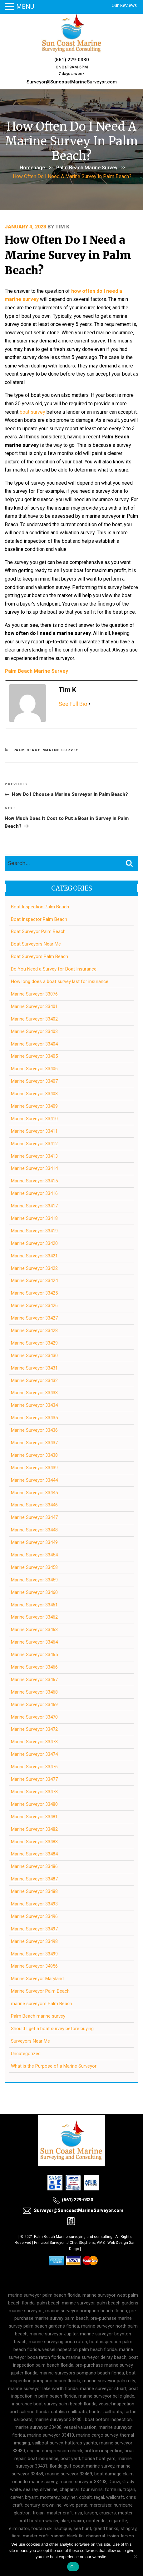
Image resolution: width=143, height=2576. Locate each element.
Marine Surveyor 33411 (34, 1131)
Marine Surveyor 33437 (34, 1442)
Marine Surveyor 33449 (34, 1542)
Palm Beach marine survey (86, 168)
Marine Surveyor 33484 (34, 1854)
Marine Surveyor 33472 (34, 1729)
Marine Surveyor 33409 (34, 1106)
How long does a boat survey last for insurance (59, 981)
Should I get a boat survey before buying (52, 2028)
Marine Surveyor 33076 (34, 994)
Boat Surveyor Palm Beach (38, 931)
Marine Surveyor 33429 (34, 1343)
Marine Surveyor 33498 (34, 1941)
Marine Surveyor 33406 (34, 1068)
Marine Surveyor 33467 (34, 1679)
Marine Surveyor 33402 (34, 1019)
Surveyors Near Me (30, 2041)
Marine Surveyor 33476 (34, 1767)
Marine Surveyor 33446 (34, 1505)
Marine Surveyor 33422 (34, 1268)
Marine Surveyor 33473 (34, 1742)
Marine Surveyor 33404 (34, 1044)
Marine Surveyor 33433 (34, 1392)
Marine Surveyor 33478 (34, 1792)
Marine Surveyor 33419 (34, 1231)
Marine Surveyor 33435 (34, 1417)
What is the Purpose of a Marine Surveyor (53, 2066)
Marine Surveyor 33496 (34, 1916)
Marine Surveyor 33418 (34, 1218)
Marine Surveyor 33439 (34, 1467)
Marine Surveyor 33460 (34, 1592)
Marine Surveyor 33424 (34, 1280)
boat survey (32, 412)
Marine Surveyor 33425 (34, 1293)
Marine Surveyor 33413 (34, 1156)
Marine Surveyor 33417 (34, 1206)
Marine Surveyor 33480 (34, 1804)
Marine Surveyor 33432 (34, 1380)
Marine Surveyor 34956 (34, 1966)
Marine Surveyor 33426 (34, 1305)
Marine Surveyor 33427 (34, 1318)
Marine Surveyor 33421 (34, 1256)
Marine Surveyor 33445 (34, 1492)
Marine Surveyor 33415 (34, 1181)
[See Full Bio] (89, 704)
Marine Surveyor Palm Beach (40, 1991)
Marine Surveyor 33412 (34, 1143)
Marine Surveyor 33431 (34, 1368)
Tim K (62, 227)
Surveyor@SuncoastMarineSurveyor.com (72, 82)
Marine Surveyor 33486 (34, 1866)
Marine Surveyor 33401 (34, 1006)
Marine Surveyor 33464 (34, 1642)
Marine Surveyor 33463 (34, 1629)
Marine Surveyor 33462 (34, 1617)
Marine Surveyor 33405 (34, 1056)
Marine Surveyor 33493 (34, 1904)
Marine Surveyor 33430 (34, 1355)
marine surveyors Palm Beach (41, 2003)
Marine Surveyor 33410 (34, 1118)
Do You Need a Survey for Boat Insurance (53, 969)
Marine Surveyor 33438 (34, 1455)
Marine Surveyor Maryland (37, 1978)
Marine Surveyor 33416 (34, 1193)
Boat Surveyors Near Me (36, 944)
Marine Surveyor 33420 (34, 1243)
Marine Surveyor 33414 (34, 1168)
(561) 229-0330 (71, 59)
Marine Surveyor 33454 (34, 1555)
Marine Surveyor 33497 (34, 1929)
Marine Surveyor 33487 (34, 1879)
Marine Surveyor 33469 (34, 1704)
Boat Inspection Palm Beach (40, 907)
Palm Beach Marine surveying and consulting (73, 2236)
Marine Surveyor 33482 (34, 1829)
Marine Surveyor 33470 (34, 1717)
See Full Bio (73, 704)
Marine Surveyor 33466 (34, 1667)
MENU (25, 6)
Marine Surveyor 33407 (34, 1081)
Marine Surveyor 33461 (34, 1605)
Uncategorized (26, 2053)
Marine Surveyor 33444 (34, 1480)
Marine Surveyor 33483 (34, 1842)
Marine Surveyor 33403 (34, 1031)
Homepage (32, 168)
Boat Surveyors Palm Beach (39, 956)
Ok (73, 2566)
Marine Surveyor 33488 (34, 1891)
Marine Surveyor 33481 (34, 1817)
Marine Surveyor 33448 (34, 1530)
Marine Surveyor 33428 (34, 1330)
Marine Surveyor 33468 (34, 1692)
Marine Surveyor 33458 (34, 1567)
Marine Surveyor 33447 (34, 1517)
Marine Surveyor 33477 (34, 1779)
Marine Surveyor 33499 (34, 1954)
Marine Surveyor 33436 (34, 1430)
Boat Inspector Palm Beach (39, 919)
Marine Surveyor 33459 (34, 1580)
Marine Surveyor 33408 (34, 1093)
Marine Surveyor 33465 (34, 1654)
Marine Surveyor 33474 (34, 1754)
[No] (135, 2556)
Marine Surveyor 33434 (34, 1405)
